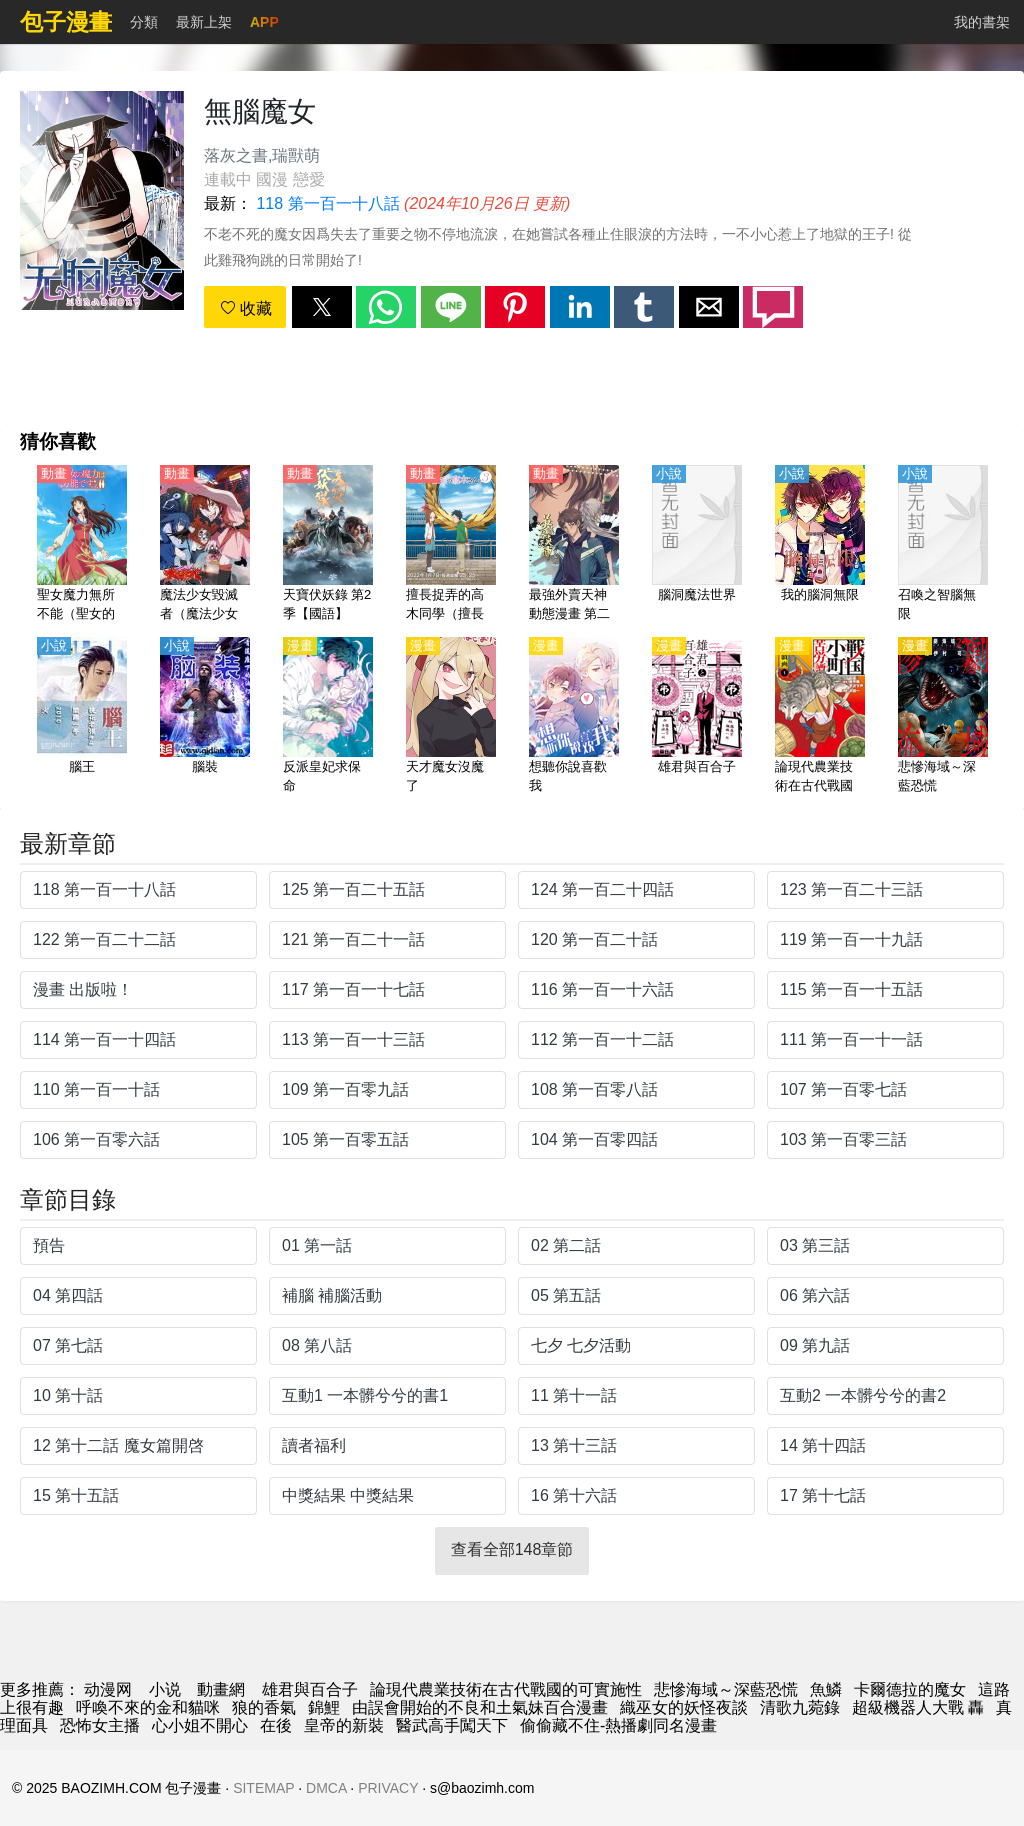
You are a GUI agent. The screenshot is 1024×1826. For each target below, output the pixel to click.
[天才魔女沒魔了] (451, 717)
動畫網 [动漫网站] (221, 1689)
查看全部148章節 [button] (512, 1549)
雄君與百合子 (310, 1689)
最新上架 (204, 22)
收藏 (246, 308)
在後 (276, 1725)
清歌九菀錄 (800, 1707)
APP (264, 22)
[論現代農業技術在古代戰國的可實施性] (820, 717)
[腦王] (82, 717)
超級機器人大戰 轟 (918, 1707)
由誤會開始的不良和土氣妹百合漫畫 (480, 1707)
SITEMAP (263, 1788)
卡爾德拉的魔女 (910, 1689)
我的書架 (982, 22)
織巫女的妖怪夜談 (684, 1707)
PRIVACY (388, 1788)
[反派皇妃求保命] (328, 717)
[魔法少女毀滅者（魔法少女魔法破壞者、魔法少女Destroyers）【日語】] (205, 545)
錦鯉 (324, 1707)
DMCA (326, 1788)
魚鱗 (826, 1689)
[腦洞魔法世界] (697, 545)
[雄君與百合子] (697, 717)
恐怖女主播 (100, 1725)
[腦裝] (205, 717)
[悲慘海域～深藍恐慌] (943, 717)
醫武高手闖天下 (452, 1725)
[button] (322, 307)
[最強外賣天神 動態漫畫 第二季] (574, 545)
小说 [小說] (165, 1689)
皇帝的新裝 (344, 1725)
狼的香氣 (264, 1707)
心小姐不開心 (200, 1725)
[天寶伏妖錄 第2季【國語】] (328, 545)
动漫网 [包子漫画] (108, 1689)
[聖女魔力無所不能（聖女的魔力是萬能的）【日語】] (82, 545)
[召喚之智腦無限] (943, 545)
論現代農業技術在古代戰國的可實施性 (506, 1689)
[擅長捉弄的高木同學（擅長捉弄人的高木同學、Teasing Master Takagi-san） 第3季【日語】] (451, 545)
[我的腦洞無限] (820, 545)
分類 (144, 22)
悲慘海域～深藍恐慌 (726, 1689)
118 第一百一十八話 (327, 203)
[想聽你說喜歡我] (574, 717)
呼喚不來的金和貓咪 (148, 1707)
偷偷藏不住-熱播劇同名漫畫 (618, 1725)
